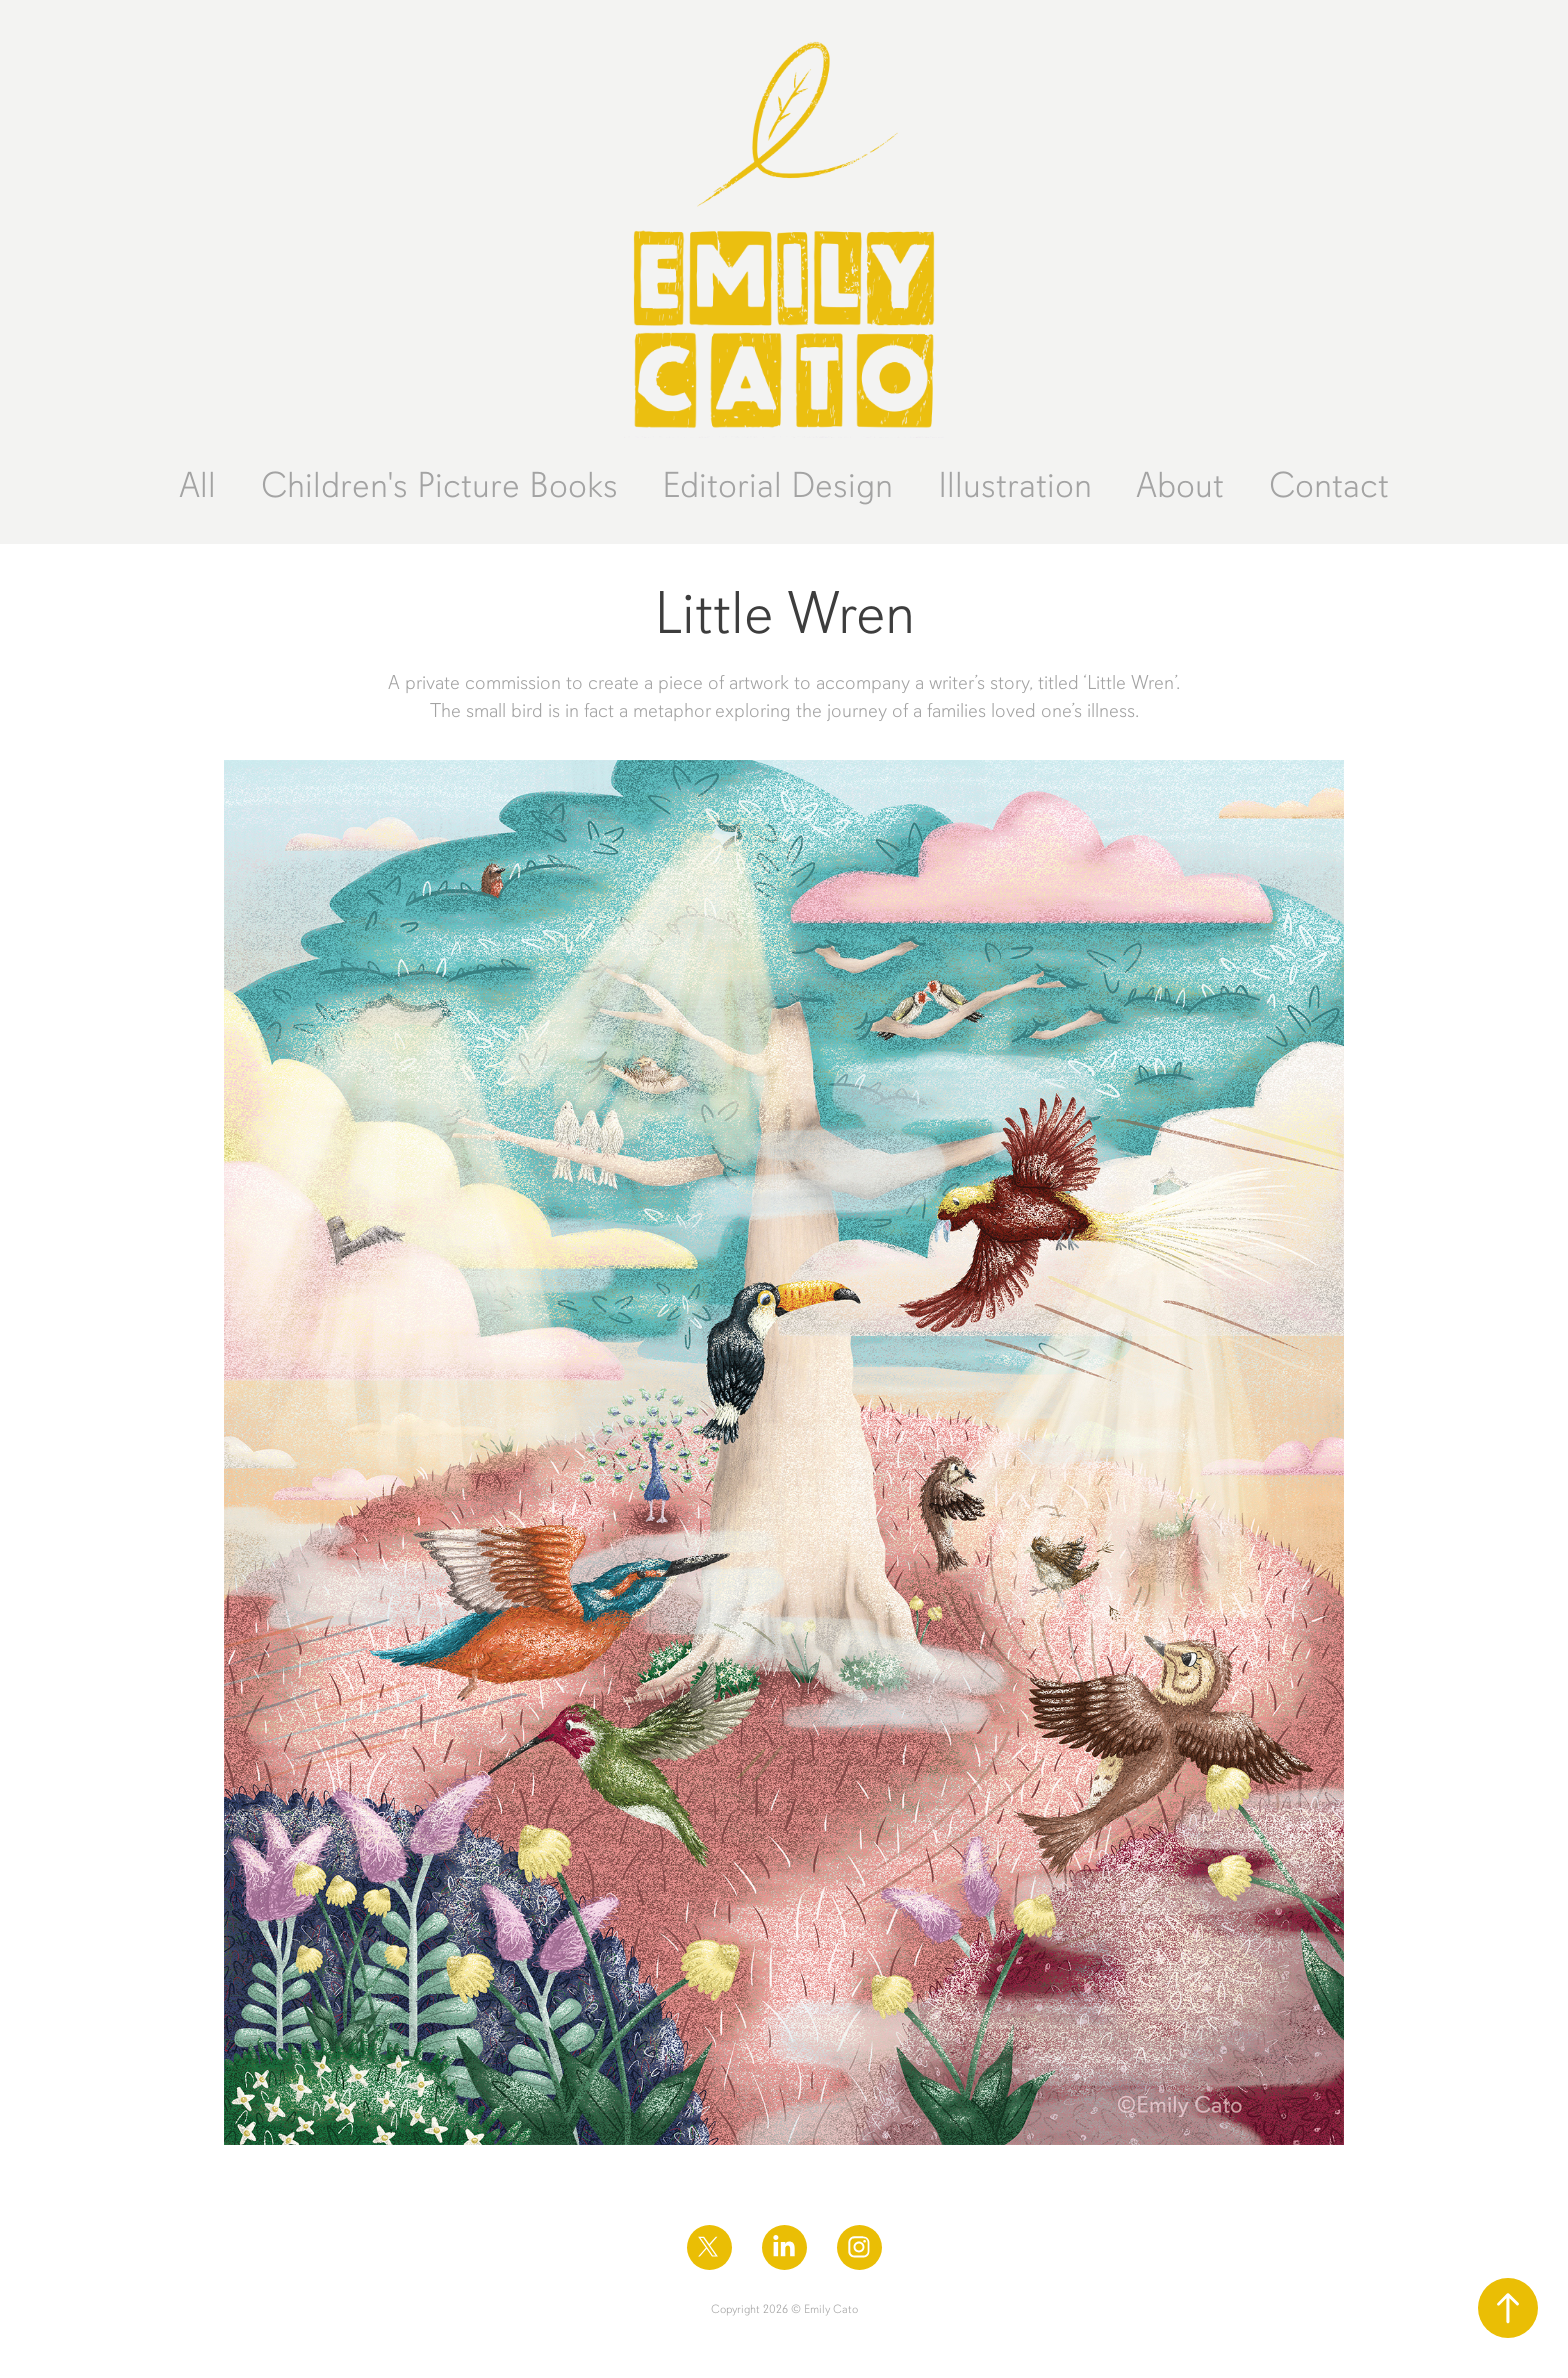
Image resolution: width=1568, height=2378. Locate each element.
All (197, 485)
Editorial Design (777, 485)
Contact (1329, 485)
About (1180, 485)
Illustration (1015, 485)
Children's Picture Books (439, 485)
